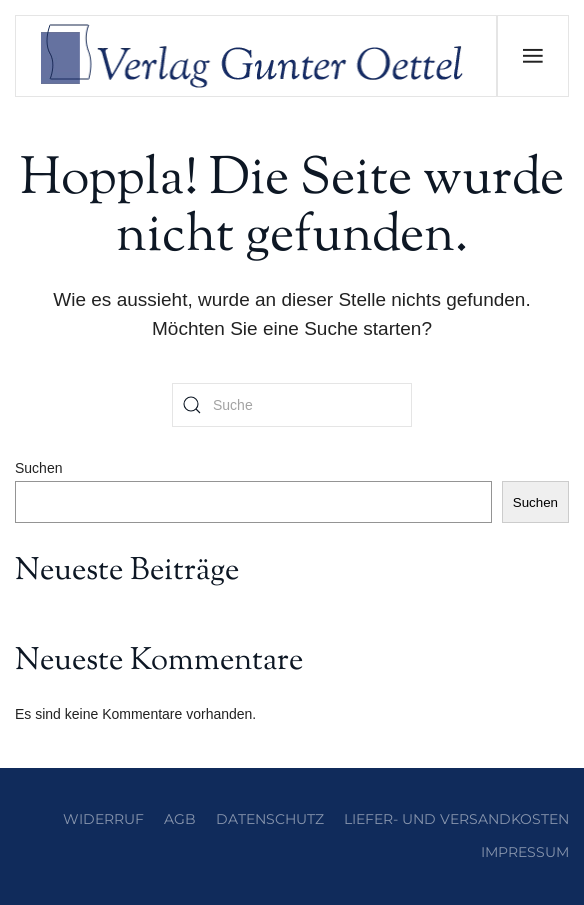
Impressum (525, 852)
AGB (180, 819)
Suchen (38, 468)
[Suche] (292, 405)
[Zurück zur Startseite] (256, 56)
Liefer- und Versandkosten (456, 819)
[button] (532, 56)
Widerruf (103, 819)
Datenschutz (270, 819)
